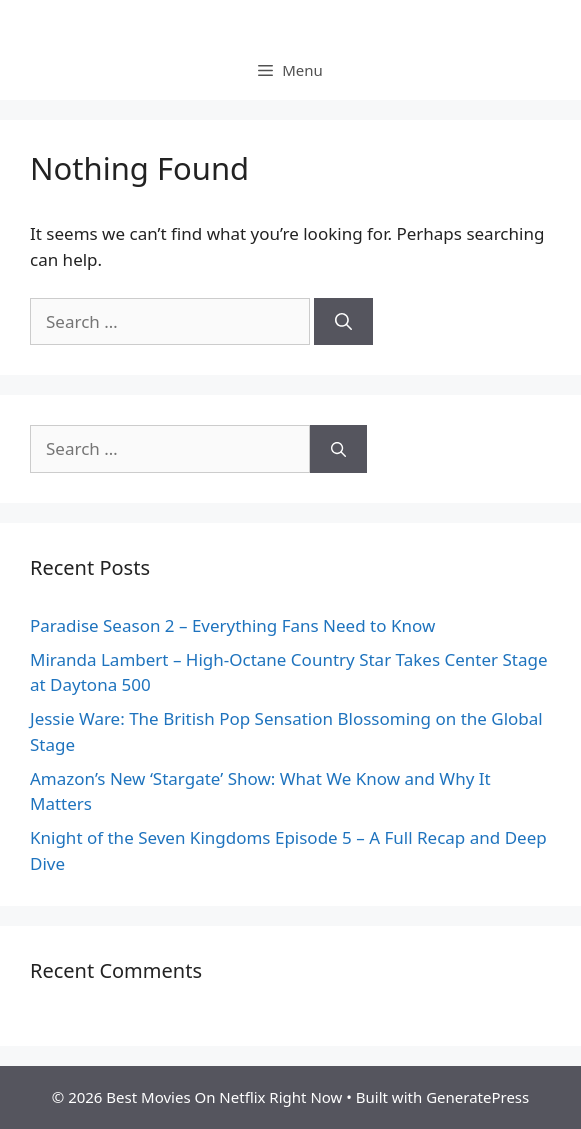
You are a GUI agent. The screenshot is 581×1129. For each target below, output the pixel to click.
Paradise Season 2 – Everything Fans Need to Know (232, 625)
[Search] (343, 322)
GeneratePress (477, 1097)
